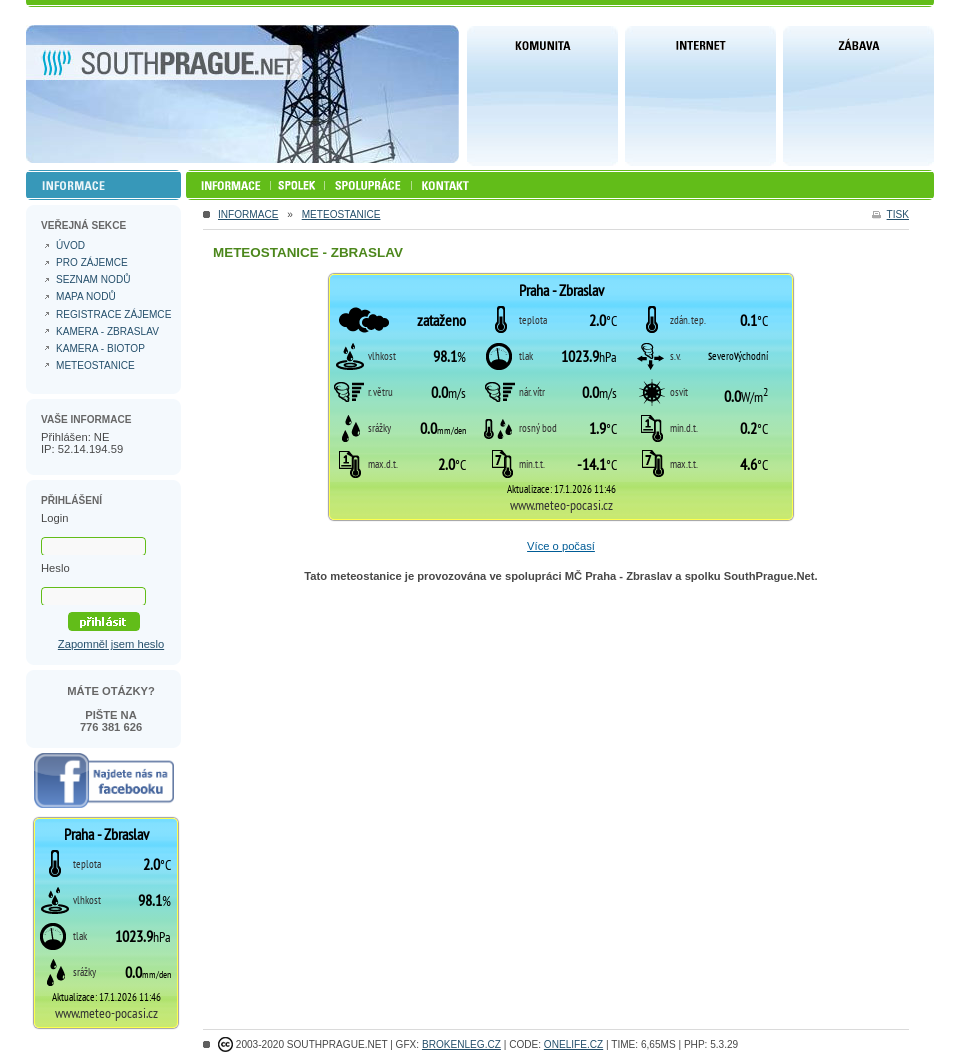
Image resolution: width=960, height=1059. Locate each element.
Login (54, 518)
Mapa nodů (86, 296)
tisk (898, 214)
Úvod (70, 245)
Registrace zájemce (113, 314)
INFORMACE (248, 214)
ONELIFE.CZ (573, 1044)
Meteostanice (341, 214)
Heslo (55, 568)
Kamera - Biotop (100, 348)
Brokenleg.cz (461, 1044)
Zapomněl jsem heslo (111, 644)
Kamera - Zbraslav (107, 331)
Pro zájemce (92, 262)
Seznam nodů (93, 279)
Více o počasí (561, 546)
